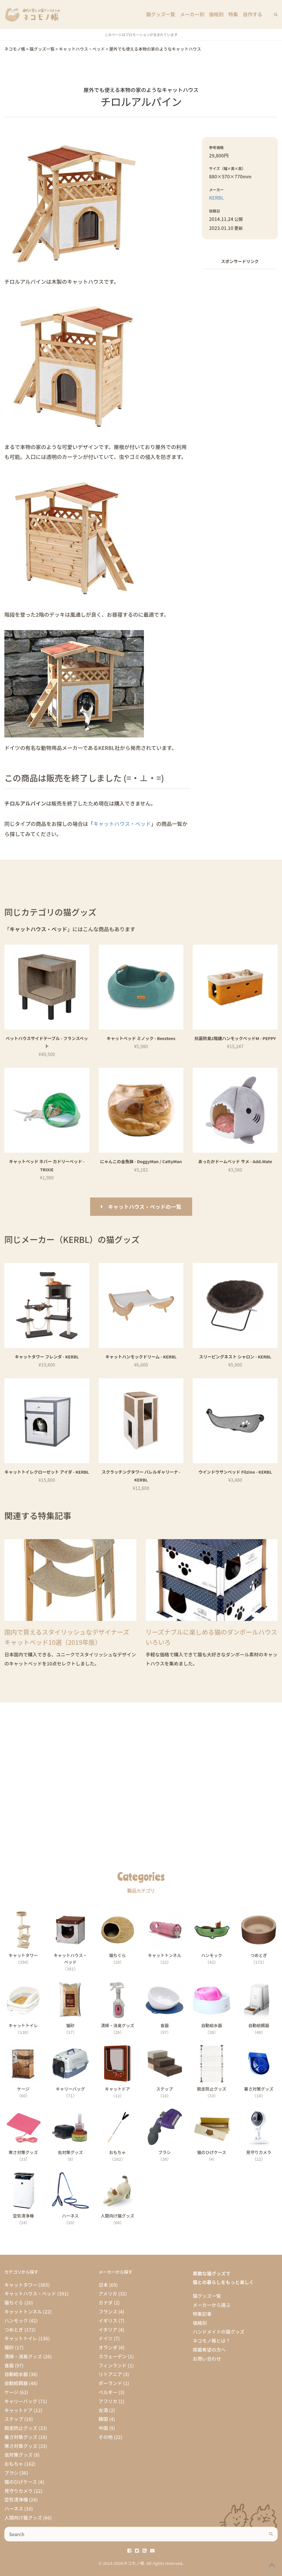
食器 (9, 2365)
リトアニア (110, 2374)
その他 (106, 2436)
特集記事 (202, 2313)
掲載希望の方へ (209, 2349)
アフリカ (108, 2401)
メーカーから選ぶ (212, 2304)
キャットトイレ (20, 2338)
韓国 (103, 2418)
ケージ (11, 2392)
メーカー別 (194, 14)
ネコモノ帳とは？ (211, 2340)
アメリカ (108, 2293)
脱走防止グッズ (20, 2427)
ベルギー (108, 2392)
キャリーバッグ (20, 2401)
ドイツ (106, 2338)
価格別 (217, 14)
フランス (108, 2311)
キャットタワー (20, 2284)
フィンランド (113, 2365)
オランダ (108, 2347)
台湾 (103, 2410)
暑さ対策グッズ (20, 2436)
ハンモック (16, 2320)
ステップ (13, 2418)
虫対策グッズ (18, 2454)
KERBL (216, 197)
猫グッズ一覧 (163, 14)
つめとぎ (13, 2329)
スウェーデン (113, 2356)
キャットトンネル (23, 2311)
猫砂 (9, 2347)
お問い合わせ (207, 2358)
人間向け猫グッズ (23, 2517)
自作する (252, 14)
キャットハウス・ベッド (122, 823)
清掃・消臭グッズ (23, 2356)
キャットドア (18, 2410)
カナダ (106, 2302)
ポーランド (110, 2383)
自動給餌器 (16, 2383)
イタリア (108, 2329)
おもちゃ (13, 2463)
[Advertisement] (240, 310)
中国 (103, 2427)
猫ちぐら (13, 2302)
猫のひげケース (20, 2481)
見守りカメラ (18, 2490)
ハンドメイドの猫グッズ (218, 2331)
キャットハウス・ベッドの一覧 (144, 1206)
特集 (234, 14)
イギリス (108, 2320)
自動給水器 (16, 2374)
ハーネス (13, 2508)
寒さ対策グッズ (20, 2445)
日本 (103, 2284)
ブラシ (11, 2472)
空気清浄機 (16, 2499)
